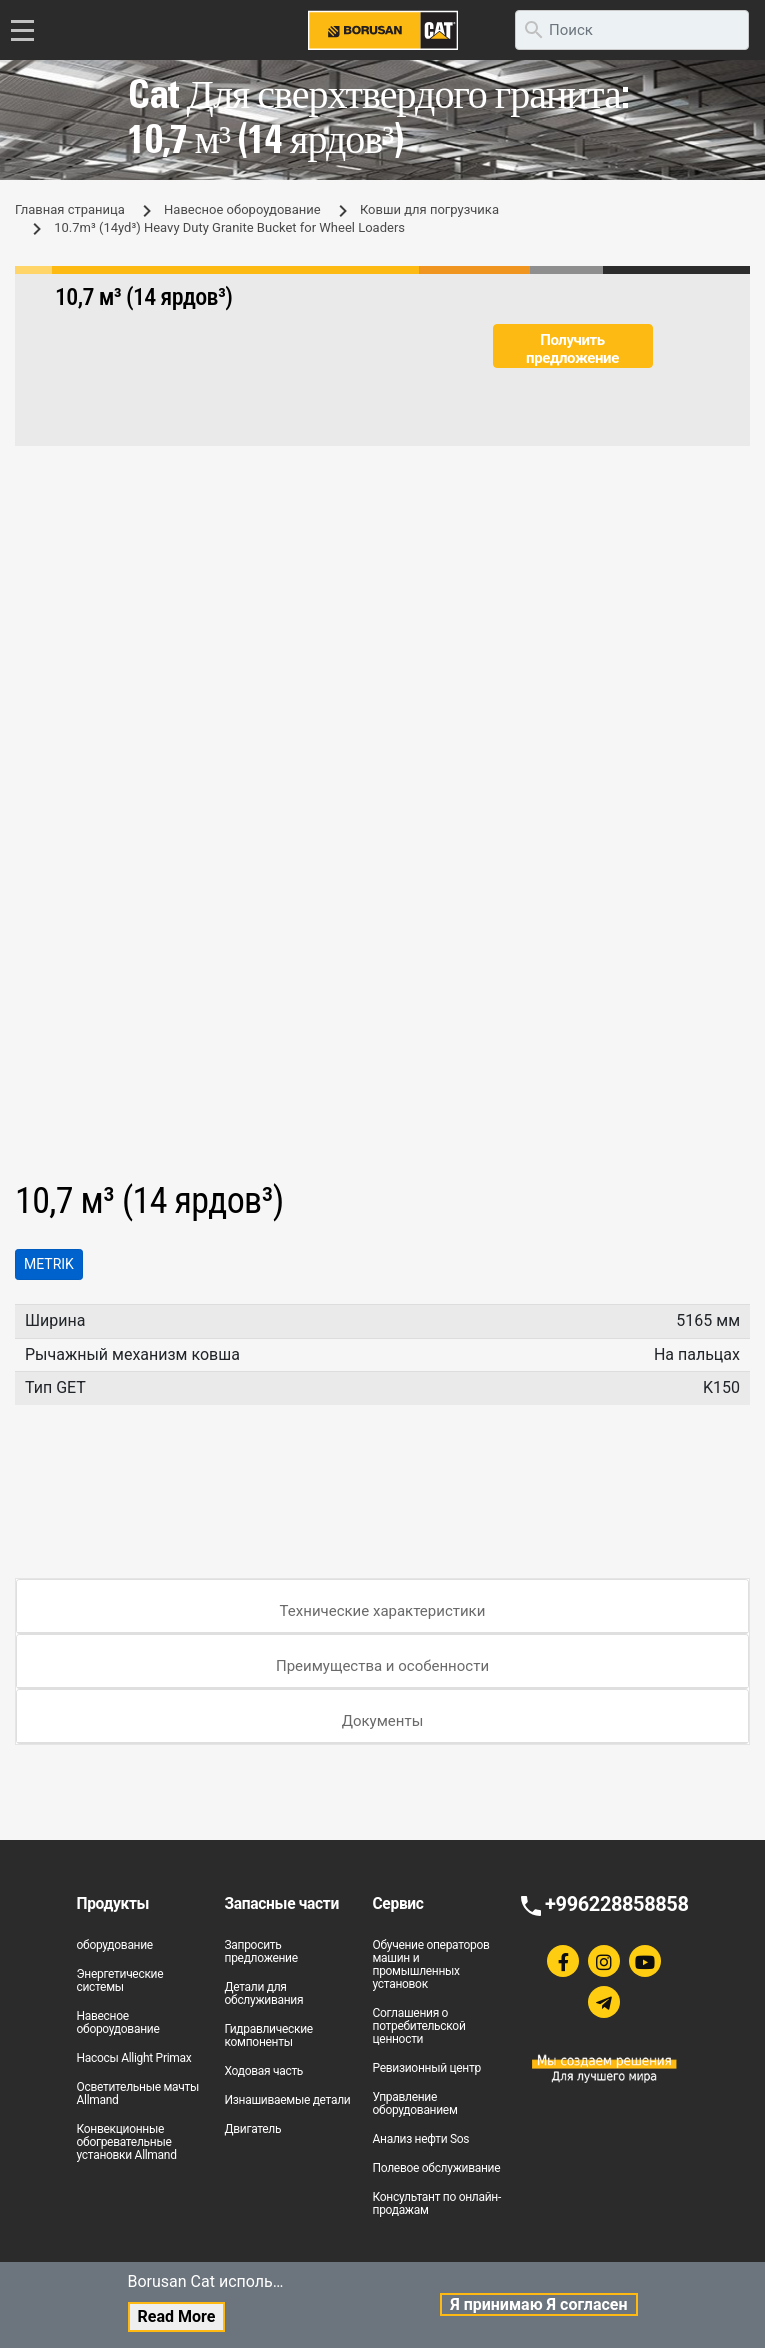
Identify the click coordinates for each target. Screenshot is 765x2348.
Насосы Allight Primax (134, 2058)
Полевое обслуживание (437, 2168)
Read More (177, 2316)
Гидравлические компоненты (269, 2035)
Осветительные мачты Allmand (138, 2093)
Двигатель (253, 2129)
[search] (632, 30)
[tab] (382, 1606)
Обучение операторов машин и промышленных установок (431, 1964)
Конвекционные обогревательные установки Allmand (127, 2142)
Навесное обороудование (242, 209)
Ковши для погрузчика (429, 209)
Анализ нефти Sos (421, 2139)
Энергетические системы (120, 1980)
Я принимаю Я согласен (538, 2304)
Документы (383, 1721)
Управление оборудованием (415, 2103)
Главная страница (70, 209)
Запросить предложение (261, 1951)
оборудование (115, 1945)
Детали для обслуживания (264, 1993)
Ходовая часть (264, 2071)
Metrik (49, 1264)
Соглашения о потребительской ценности (419, 2026)
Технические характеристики (383, 1611)
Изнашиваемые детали (288, 2100)
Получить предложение (572, 349)
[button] (732, 556)
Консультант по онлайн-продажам (437, 2203)
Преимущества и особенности (382, 1666)
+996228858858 (616, 1904)
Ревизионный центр (427, 2068)
